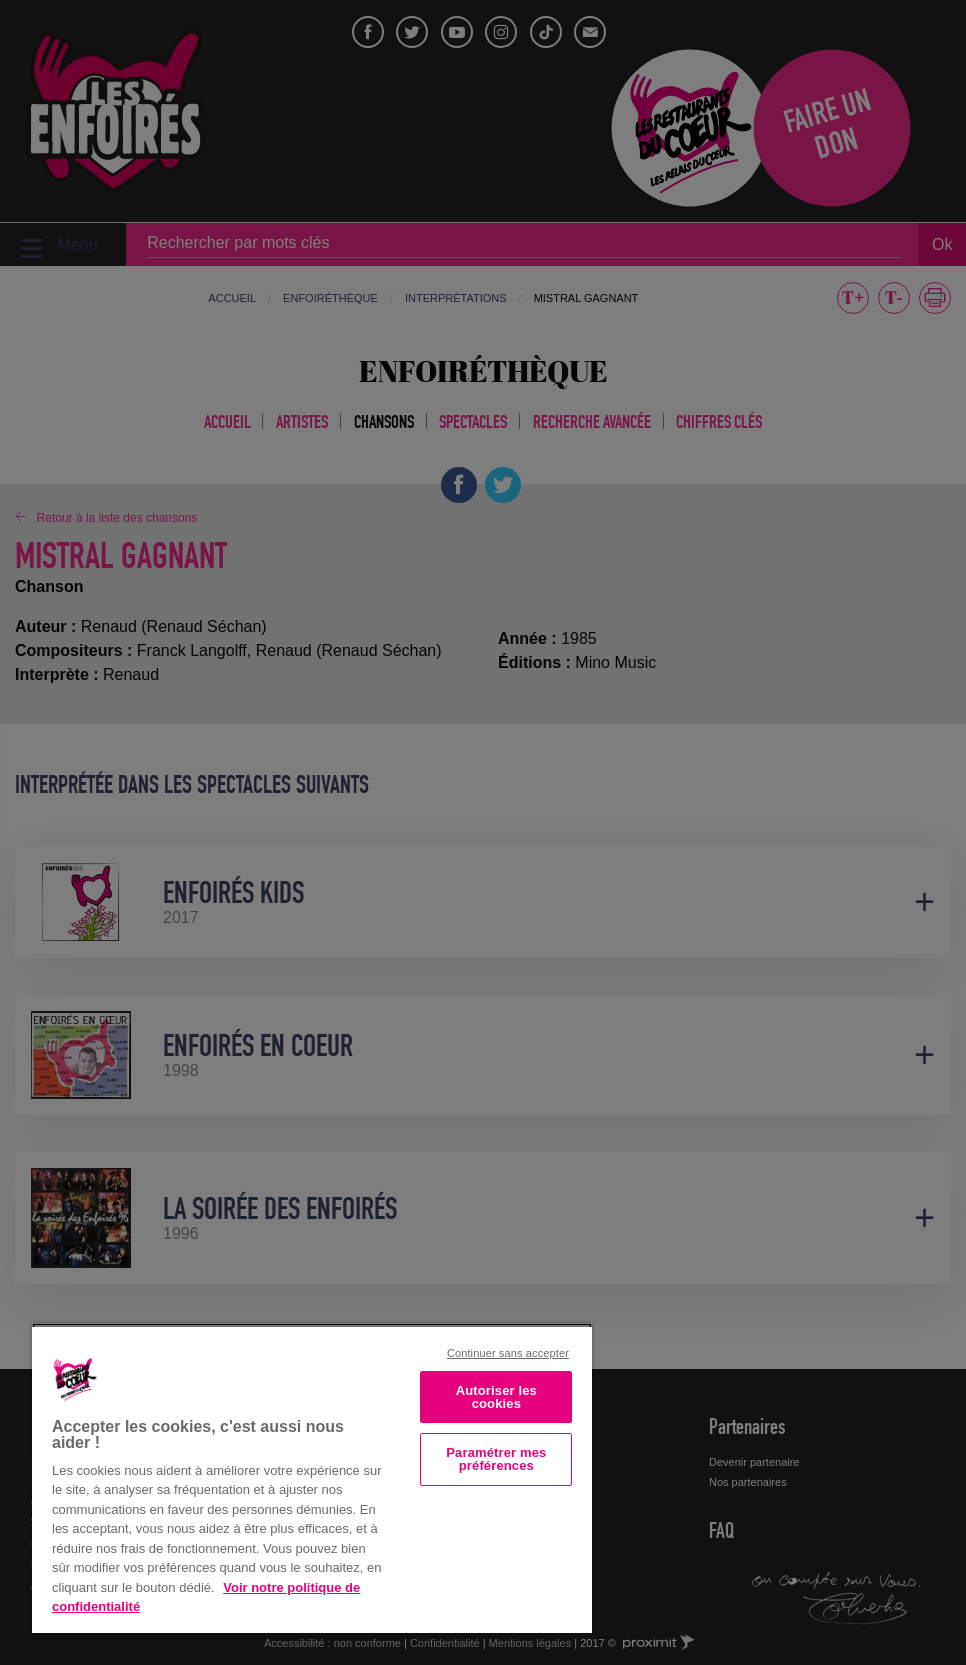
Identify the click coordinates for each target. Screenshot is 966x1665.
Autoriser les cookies (496, 1397)
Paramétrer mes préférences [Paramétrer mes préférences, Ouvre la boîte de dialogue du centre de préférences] (496, 1459)
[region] (312, 1478)
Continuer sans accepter (508, 1353)
